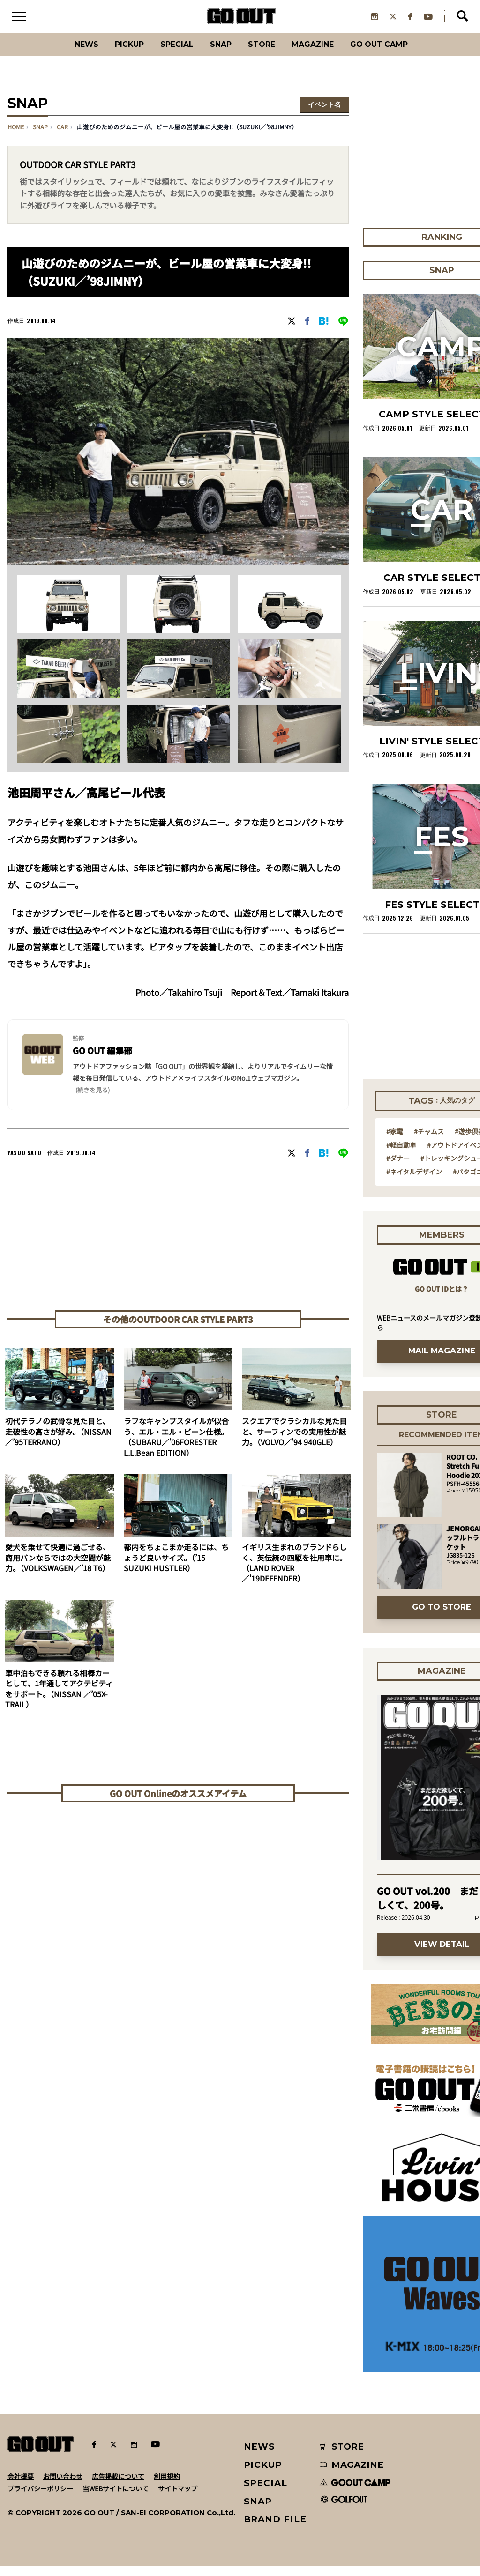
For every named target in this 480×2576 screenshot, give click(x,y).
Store (264, 53)
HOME (16, 137)
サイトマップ (177, 2497)
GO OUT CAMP (400, 53)
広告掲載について (118, 2485)
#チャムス (429, 1141)
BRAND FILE (275, 2529)
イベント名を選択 (324, 115)
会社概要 (21, 2485)
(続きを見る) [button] (92, 1099)
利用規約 (167, 2485)
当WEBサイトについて (115, 2497)
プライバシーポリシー (40, 2497)
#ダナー (398, 1168)
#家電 (394, 1141)
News (64, 53)
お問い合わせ (62, 2485)
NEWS (260, 2456)
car (62, 137)
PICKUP (114, 53)
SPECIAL (168, 53)
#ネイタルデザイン (414, 1181)
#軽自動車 (401, 1154)
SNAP (218, 53)
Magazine (323, 53)
